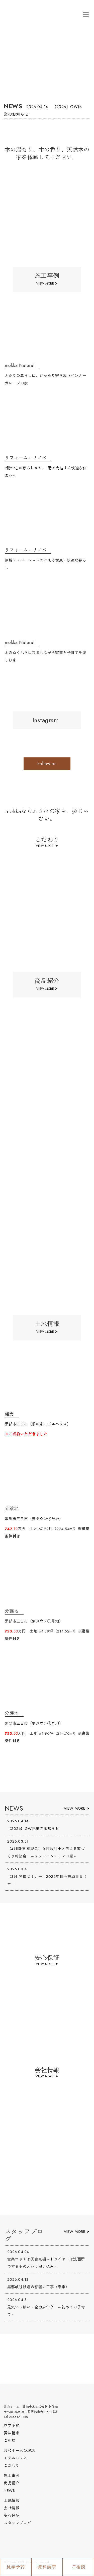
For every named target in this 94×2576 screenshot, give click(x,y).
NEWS (9, 2490)
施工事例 (11, 2475)
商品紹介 (11, 2483)
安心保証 (11, 2515)
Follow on (47, 763)
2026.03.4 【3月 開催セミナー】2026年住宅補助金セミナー (47, 1876)
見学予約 (15, 2567)
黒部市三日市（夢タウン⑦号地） (34, 1519)
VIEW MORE (47, 283)
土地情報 (11, 2500)
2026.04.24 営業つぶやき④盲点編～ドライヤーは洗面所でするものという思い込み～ (46, 2259)
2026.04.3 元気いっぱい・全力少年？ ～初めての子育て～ (46, 2307)
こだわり (11, 2465)
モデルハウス (15, 2458)
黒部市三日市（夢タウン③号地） (34, 1723)
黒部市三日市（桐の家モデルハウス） (38, 1424)
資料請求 (47, 2567)
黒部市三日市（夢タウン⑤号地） (34, 1621)
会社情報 (11, 2508)
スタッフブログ (17, 2523)
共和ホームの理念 (19, 2450)
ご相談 (78, 2567)
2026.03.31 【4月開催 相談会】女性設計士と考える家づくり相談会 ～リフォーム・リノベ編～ (46, 1849)
